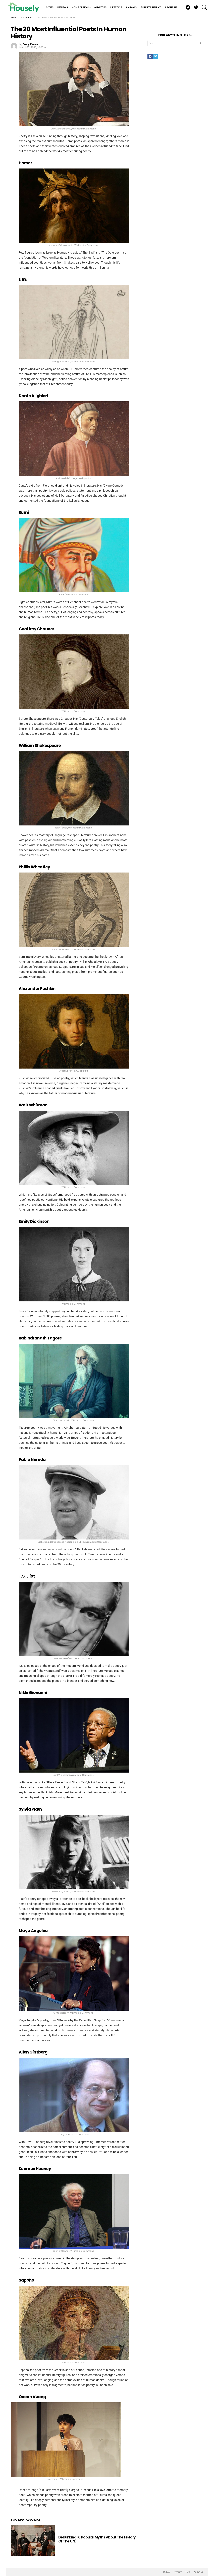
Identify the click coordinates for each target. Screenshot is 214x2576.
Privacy (178, 2572)
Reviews (62, 7)
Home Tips (99, 7)
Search (200, 44)
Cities (50, 7)
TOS (187, 2572)
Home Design (80, 7)
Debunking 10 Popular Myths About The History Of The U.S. (97, 2539)
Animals (131, 7)
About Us (171, 7)
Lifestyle (116, 7)
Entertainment (150, 7)
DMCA (166, 2572)
